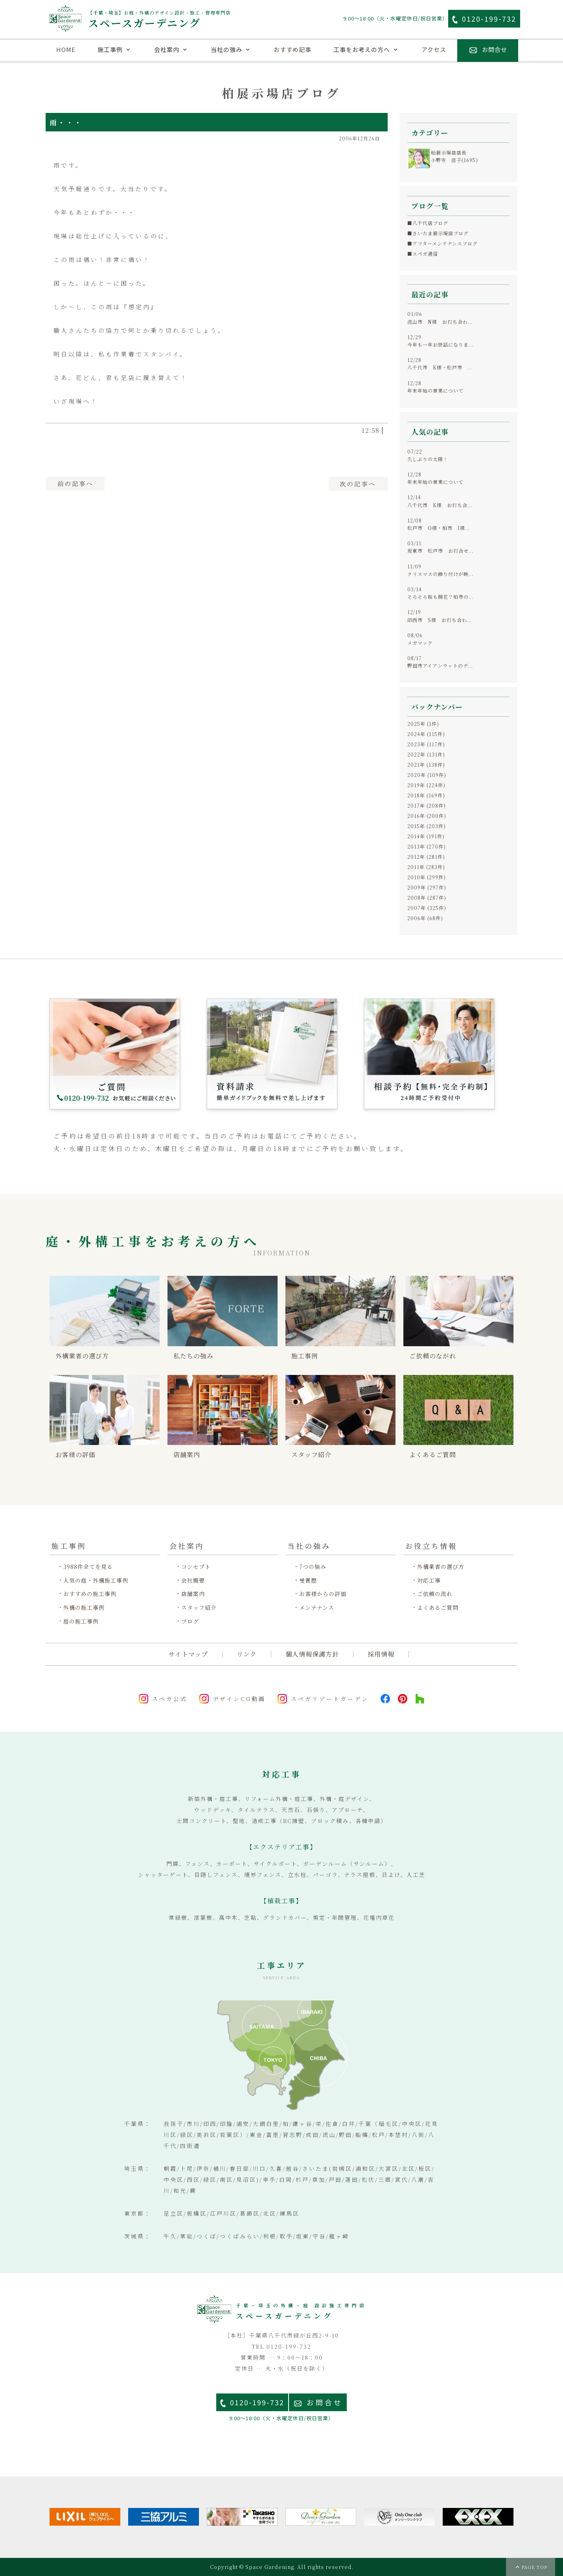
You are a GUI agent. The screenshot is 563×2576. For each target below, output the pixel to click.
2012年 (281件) (426, 856)
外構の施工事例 (84, 1607)
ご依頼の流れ (435, 1594)
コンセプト (196, 1566)
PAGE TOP (534, 2567)
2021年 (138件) (426, 764)
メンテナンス (316, 1607)
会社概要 (193, 1580)
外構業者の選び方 (440, 1566)
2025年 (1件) (423, 723)
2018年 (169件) (426, 795)
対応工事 (429, 1580)
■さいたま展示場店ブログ (438, 233)
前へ (75, 484)
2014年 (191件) (426, 836)
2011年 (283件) (426, 867)
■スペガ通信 (422, 253)
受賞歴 (308, 1580)
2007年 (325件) (426, 907)
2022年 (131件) (426, 754)
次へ (358, 484)
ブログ (190, 1621)
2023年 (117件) (426, 744)
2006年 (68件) (425, 918)
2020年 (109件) (426, 774)
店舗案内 (193, 1594)
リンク (247, 1654)
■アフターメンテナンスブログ (442, 243)
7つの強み (312, 1566)
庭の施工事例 (81, 1621)
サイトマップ (188, 1654)
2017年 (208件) (426, 805)
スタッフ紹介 (199, 1607)
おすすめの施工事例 (89, 1594)
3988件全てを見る (88, 1566)
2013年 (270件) (426, 846)
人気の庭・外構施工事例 (95, 1580)
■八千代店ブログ (427, 223)
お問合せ (325, 2402)
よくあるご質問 (437, 1607)
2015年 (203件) (426, 826)
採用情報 (381, 1654)
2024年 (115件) (426, 734)
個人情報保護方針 (312, 1654)
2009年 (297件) (426, 887)
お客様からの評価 (322, 1594)
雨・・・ (66, 122)
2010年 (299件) (426, 877)
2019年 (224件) (426, 785)
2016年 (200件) (426, 815)
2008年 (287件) (426, 897)
